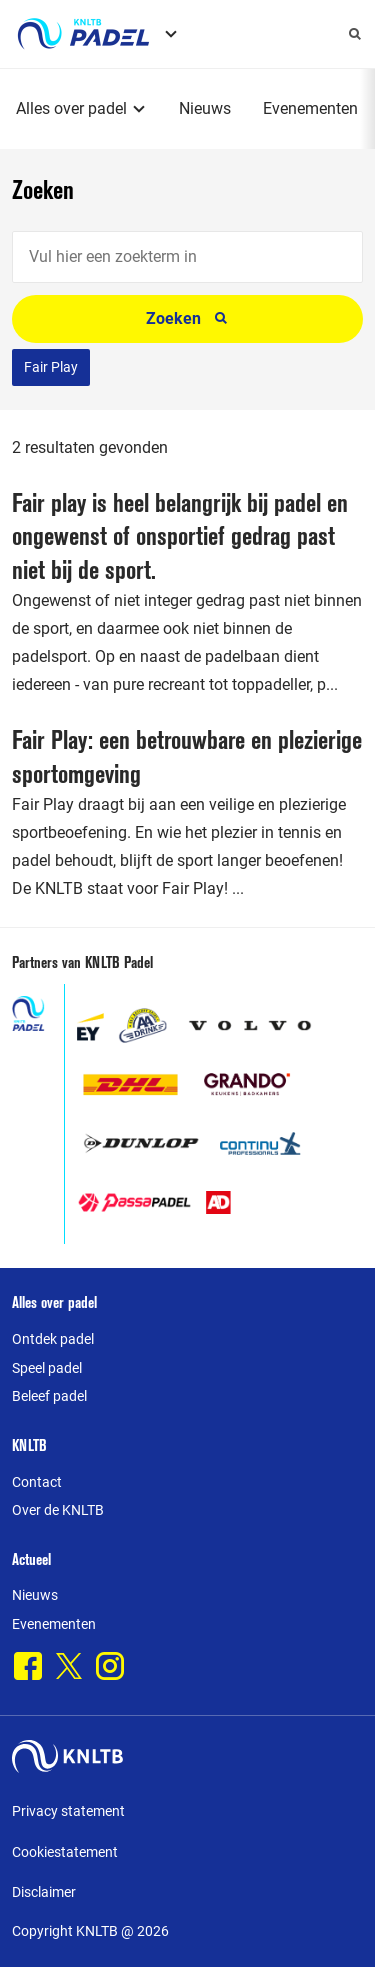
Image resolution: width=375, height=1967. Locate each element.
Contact (37, 1482)
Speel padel (47, 1368)
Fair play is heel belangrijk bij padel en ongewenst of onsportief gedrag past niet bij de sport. (180, 536)
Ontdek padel (53, 1339)
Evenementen (310, 108)
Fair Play (51, 367)
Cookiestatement (65, 1852)
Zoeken (187, 318)
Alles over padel (71, 108)
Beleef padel (49, 1396)
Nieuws (205, 108)
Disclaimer (44, 1892)
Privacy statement (68, 1811)
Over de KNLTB (58, 1510)
